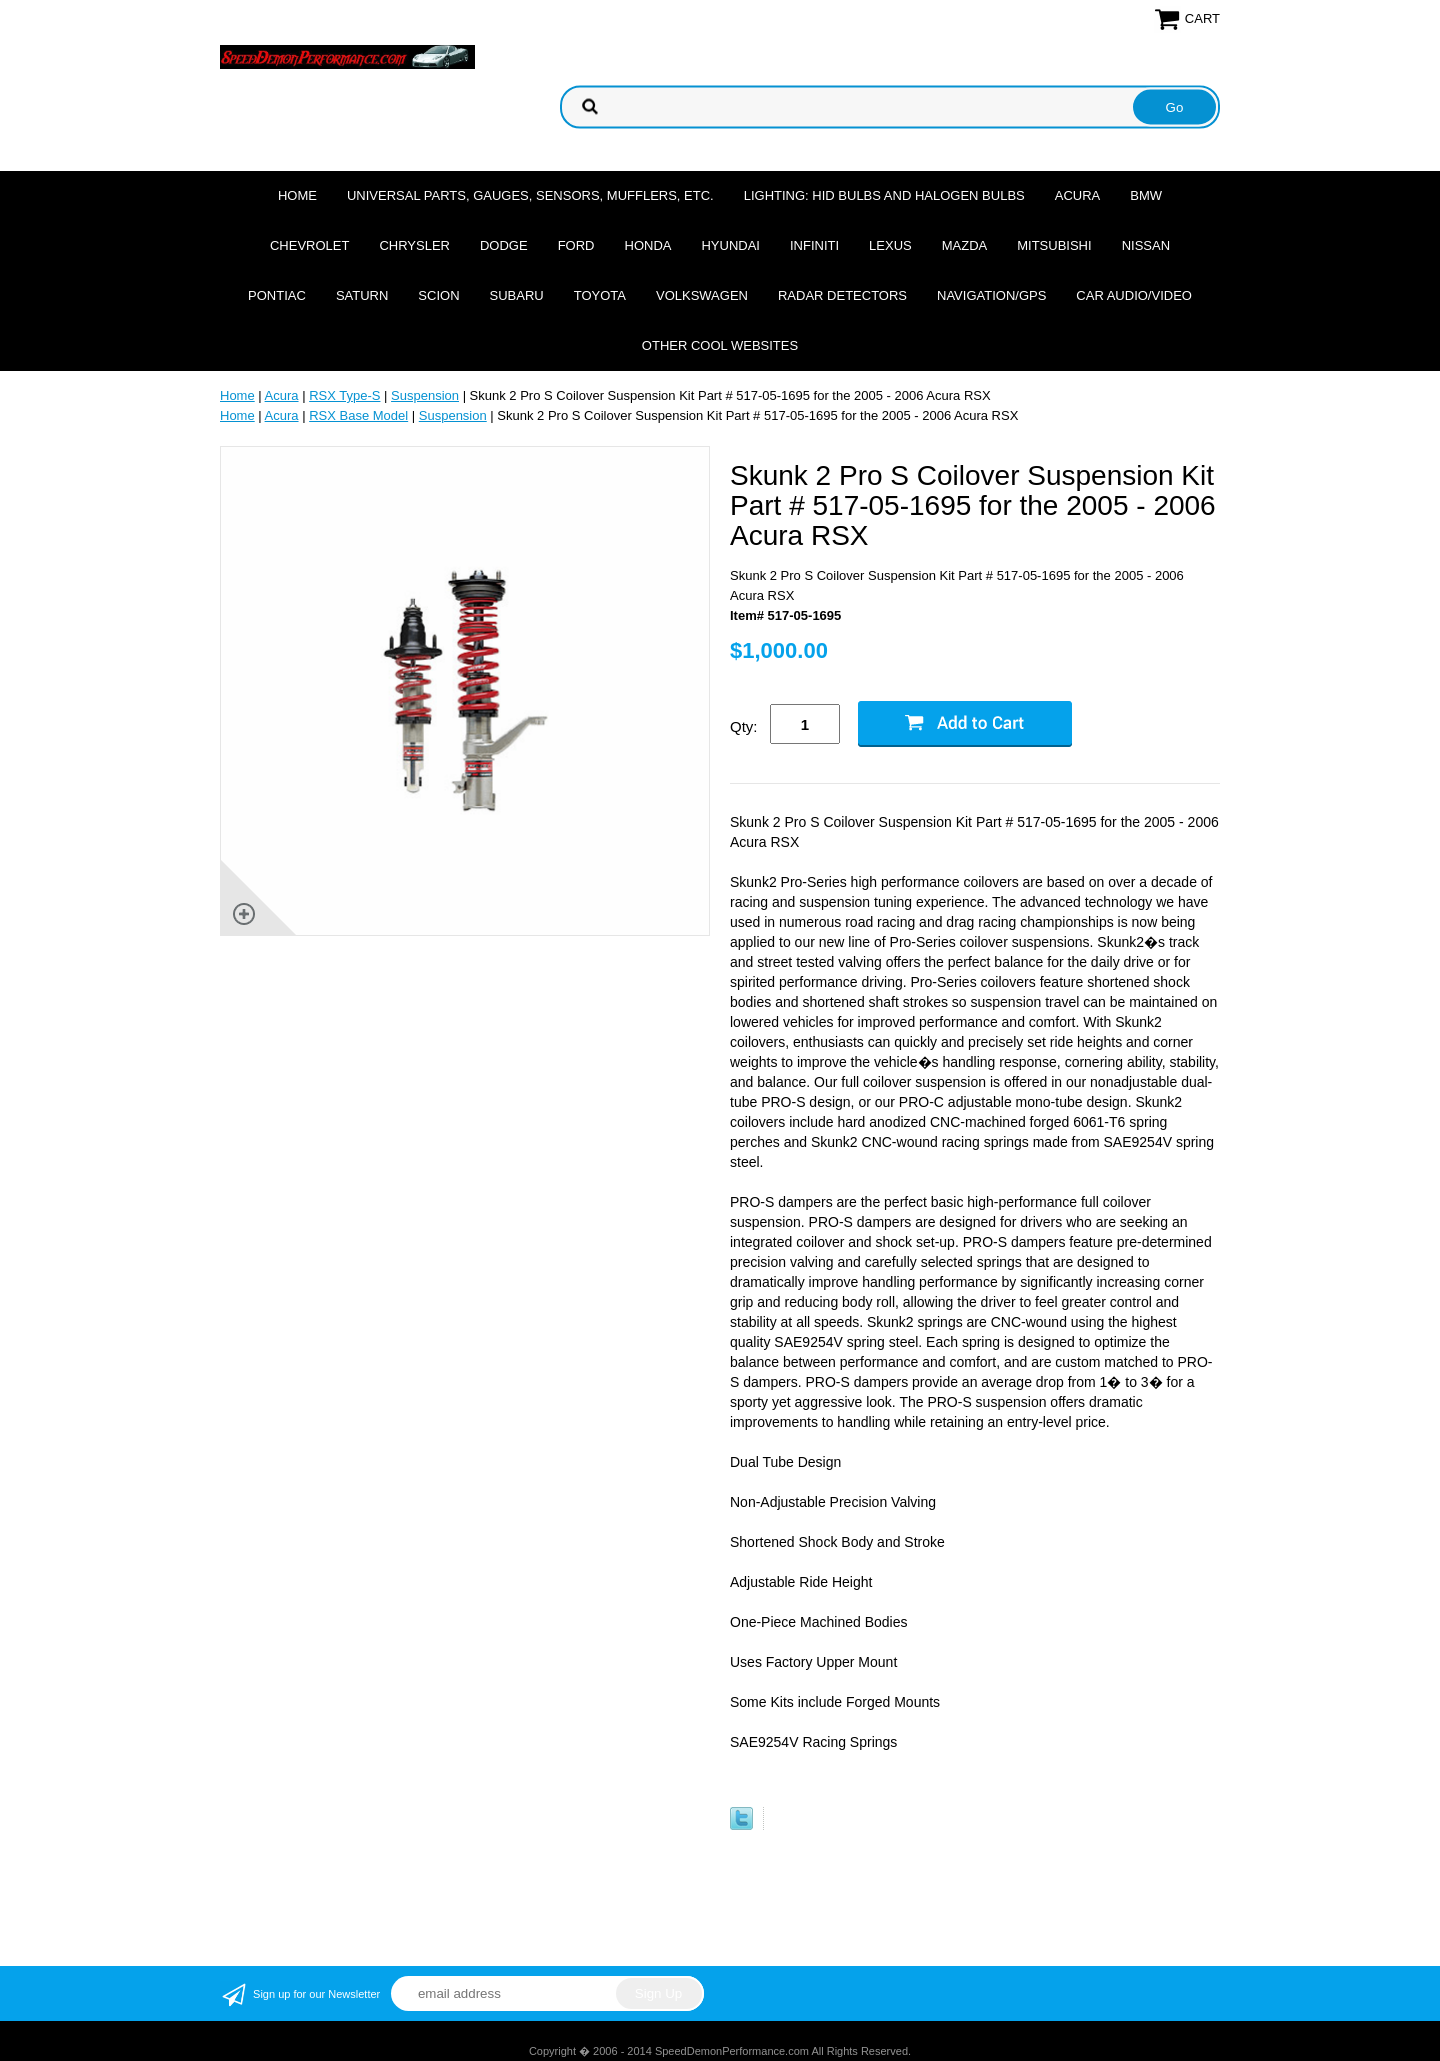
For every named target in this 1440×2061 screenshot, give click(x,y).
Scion (438, 295)
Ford (576, 245)
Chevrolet (309, 245)
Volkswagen (702, 295)
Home (297, 195)
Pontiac (277, 295)
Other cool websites (720, 345)
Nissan (1146, 245)
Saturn (362, 295)
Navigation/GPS (991, 295)
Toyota (600, 295)
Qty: (744, 726)
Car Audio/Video (1134, 295)
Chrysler (414, 245)
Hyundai (730, 245)
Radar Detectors (842, 295)
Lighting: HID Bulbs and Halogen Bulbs (884, 195)
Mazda (965, 245)
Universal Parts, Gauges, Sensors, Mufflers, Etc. (530, 195)
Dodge (504, 245)
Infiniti (814, 245)
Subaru (517, 295)
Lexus (890, 245)
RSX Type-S (344, 395)
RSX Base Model (358, 415)
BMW (1146, 195)
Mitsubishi (1054, 245)
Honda (648, 245)
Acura (1078, 195)
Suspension (425, 395)
